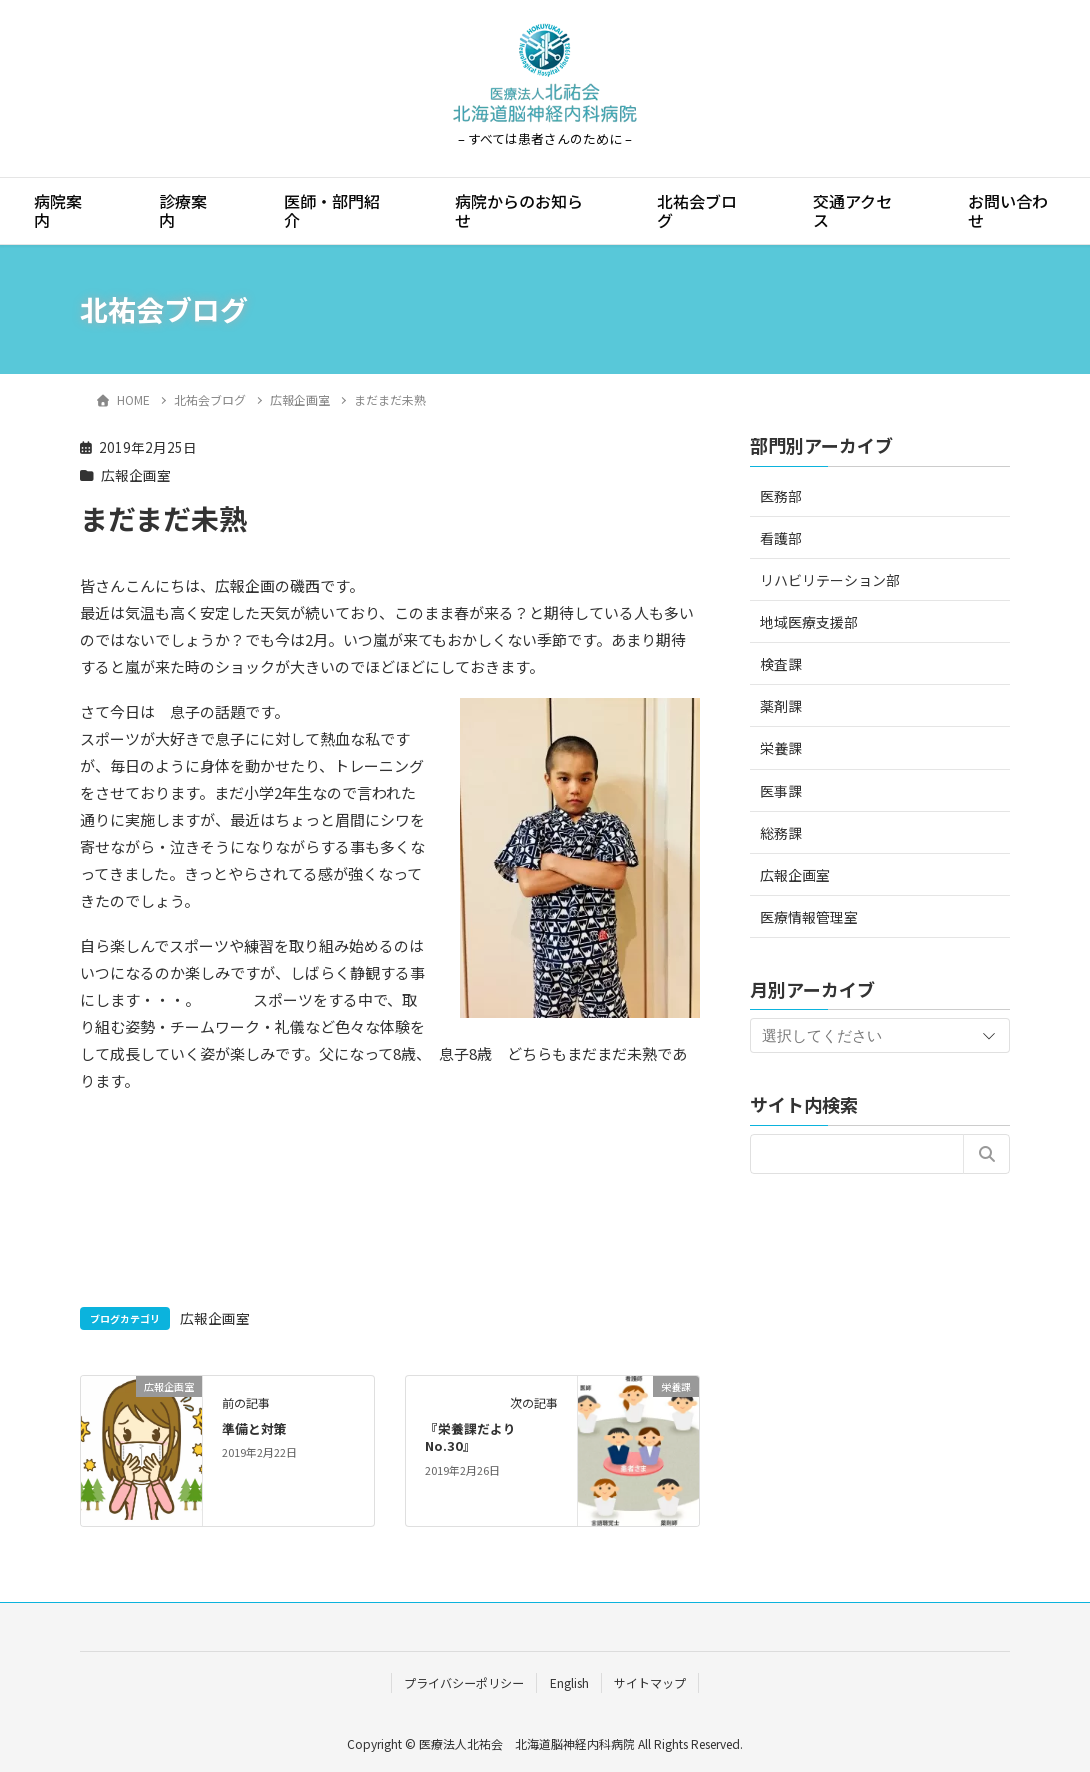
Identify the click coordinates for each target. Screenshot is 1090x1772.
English (569, 1682)
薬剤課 (781, 706)
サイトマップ (650, 1682)
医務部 (781, 496)
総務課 (781, 833)
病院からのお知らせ (519, 210)
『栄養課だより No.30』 (470, 1437)
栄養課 (781, 748)
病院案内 (58, 210)
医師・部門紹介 (332, 210)
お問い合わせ (1008, 210)
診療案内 (183, 210)
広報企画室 (136, 475)
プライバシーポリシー (464, 1682)
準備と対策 (254, 1428)
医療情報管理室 (809, 917)
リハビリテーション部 (830, 580)
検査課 (781, 664)
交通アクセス (852, 210)
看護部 (781, 538)
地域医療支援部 (809, 622)
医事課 (781, 791)
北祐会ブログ (697, 210)
